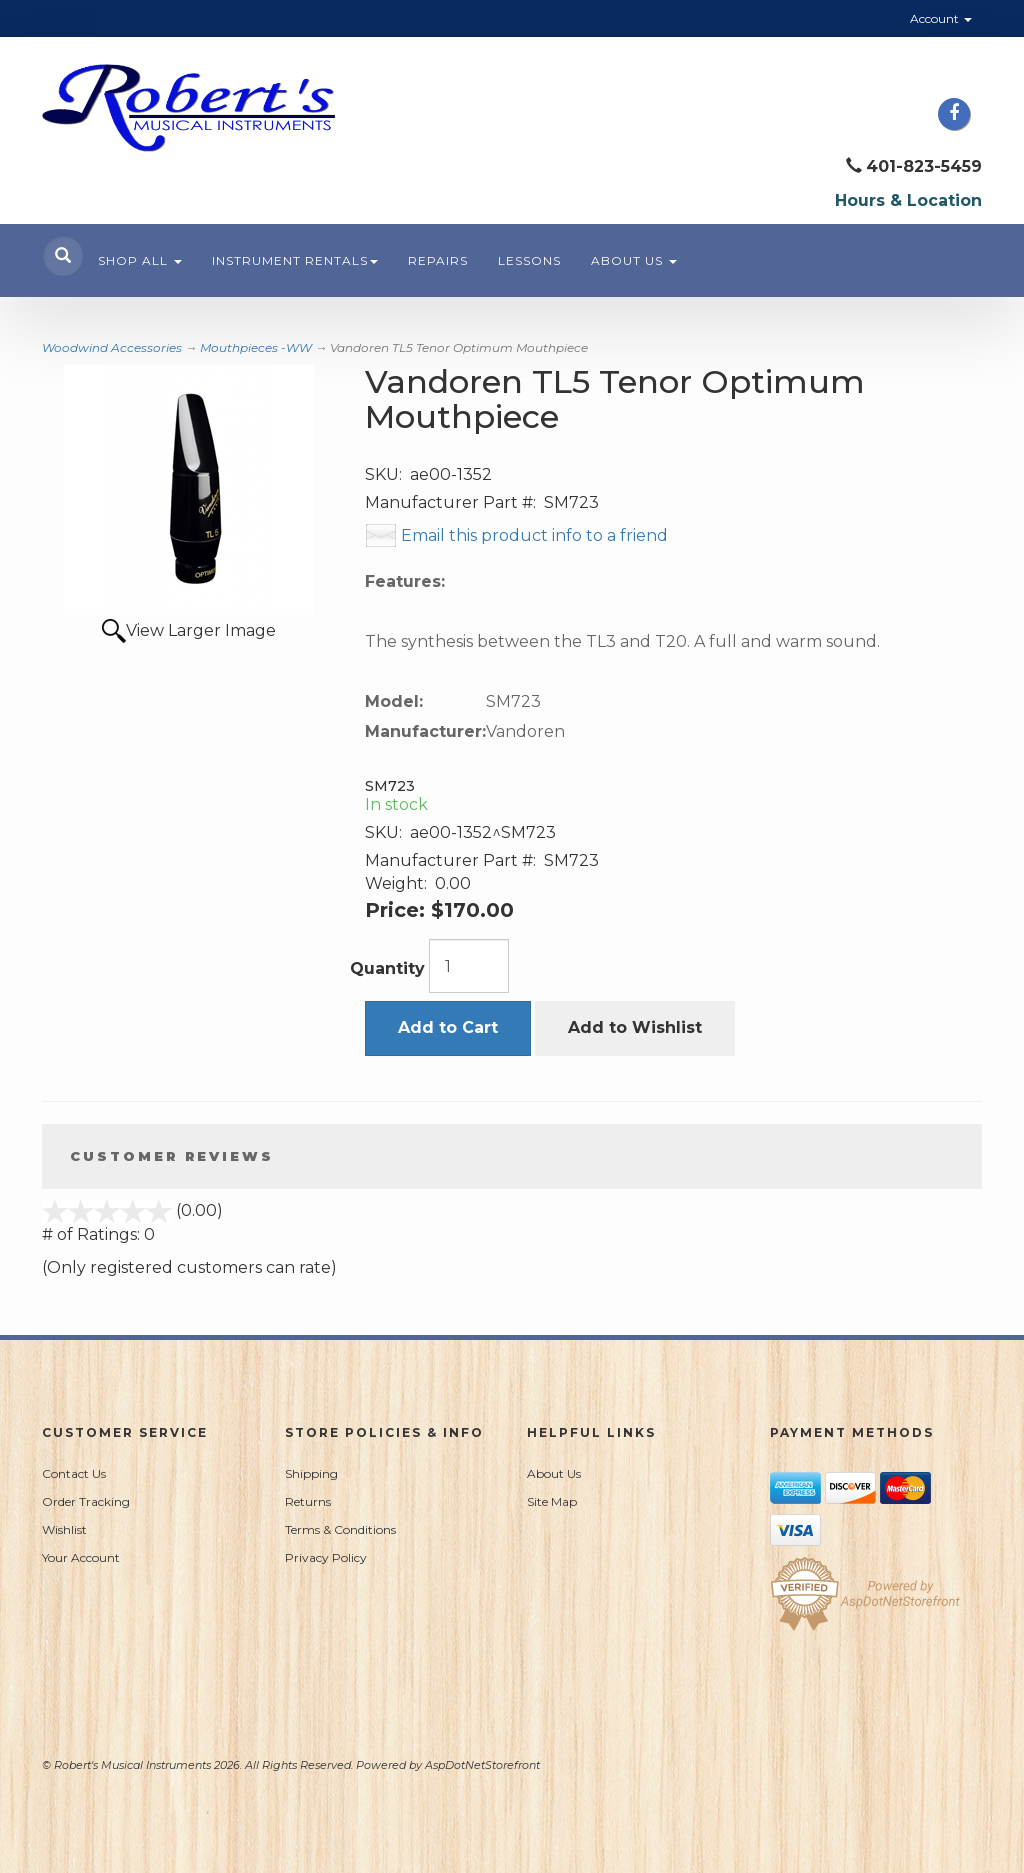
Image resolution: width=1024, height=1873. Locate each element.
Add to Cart (448, 1027)
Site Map (552, 1501)
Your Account (81, 1557)
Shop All (140, 260)
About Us (634, 260)
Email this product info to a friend (534, 535)
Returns (308, 1501)
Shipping (311, 1473)
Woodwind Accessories (112, 347)
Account (941, 18)
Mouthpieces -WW (256, 347)
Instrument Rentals (295, 260)
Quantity (387, 968)
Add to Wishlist (635, 1027)
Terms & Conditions (340, 1529)
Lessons (529, 260)
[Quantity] (469, 966)
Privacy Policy (326, 1557)
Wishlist (64, 1529)
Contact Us (74, 1473)
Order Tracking (86, 1501)
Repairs (438, 260)
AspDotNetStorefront (482, 1765)
